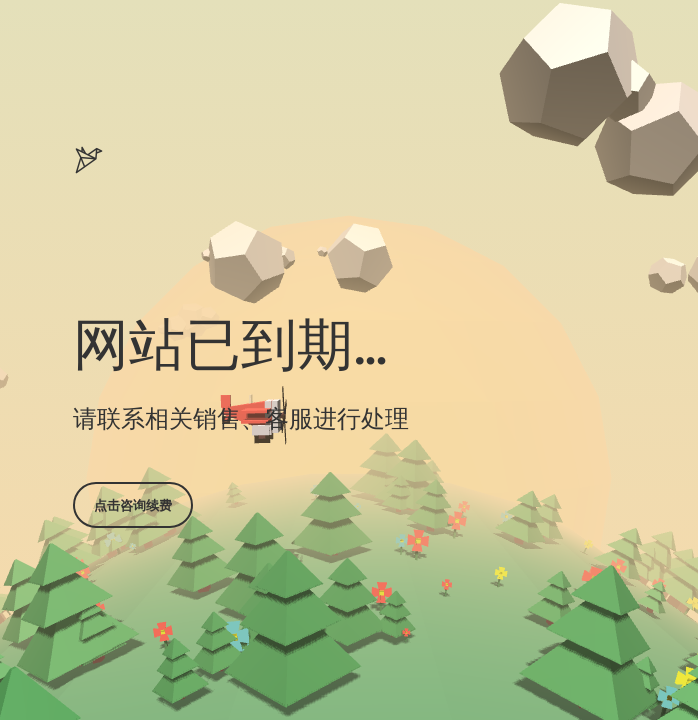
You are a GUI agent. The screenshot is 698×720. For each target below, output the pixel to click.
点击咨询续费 (133, 505)
